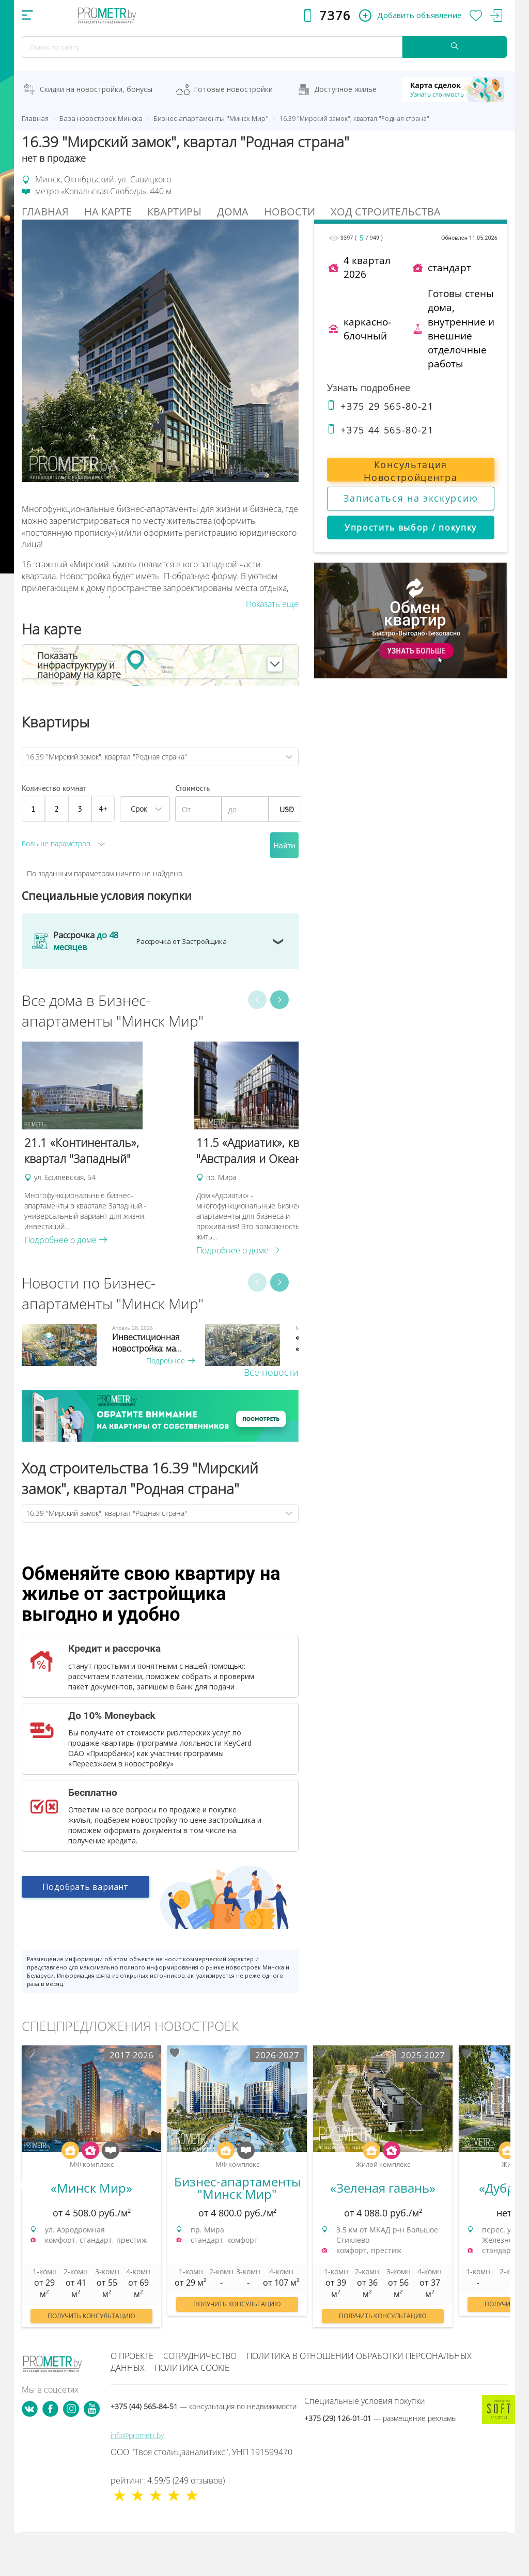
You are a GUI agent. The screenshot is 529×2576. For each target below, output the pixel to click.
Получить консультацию (91, 2315)
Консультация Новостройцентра (410, 470)
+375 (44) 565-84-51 (204, 2406)
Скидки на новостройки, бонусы (96, 89)
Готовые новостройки (233, 89)
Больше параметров (56, 843)
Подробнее (170, 1360)
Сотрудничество (200, 2356)
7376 (335, 15)
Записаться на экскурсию (411, 498)
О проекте (132, 2356)
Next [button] (279, 1000)
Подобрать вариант (85, 1888)
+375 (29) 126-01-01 (380, 2418)
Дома (232, 212)
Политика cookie (191, 2367)
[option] (102, 1144)
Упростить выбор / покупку (411, 527)
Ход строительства (386, 212)
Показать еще (272, 604)
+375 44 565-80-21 (380, 430)
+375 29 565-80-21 (380, 406)
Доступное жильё (345, 89)
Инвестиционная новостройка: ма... (147, 1342)
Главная (45, 212)
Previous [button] (257, 1000)
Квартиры (174, 212)
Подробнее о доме (65, 1240)
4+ (103, 808)
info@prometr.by (137, 2435)
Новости (289, 212)
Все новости (271, 1372)
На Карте (108, 212)
